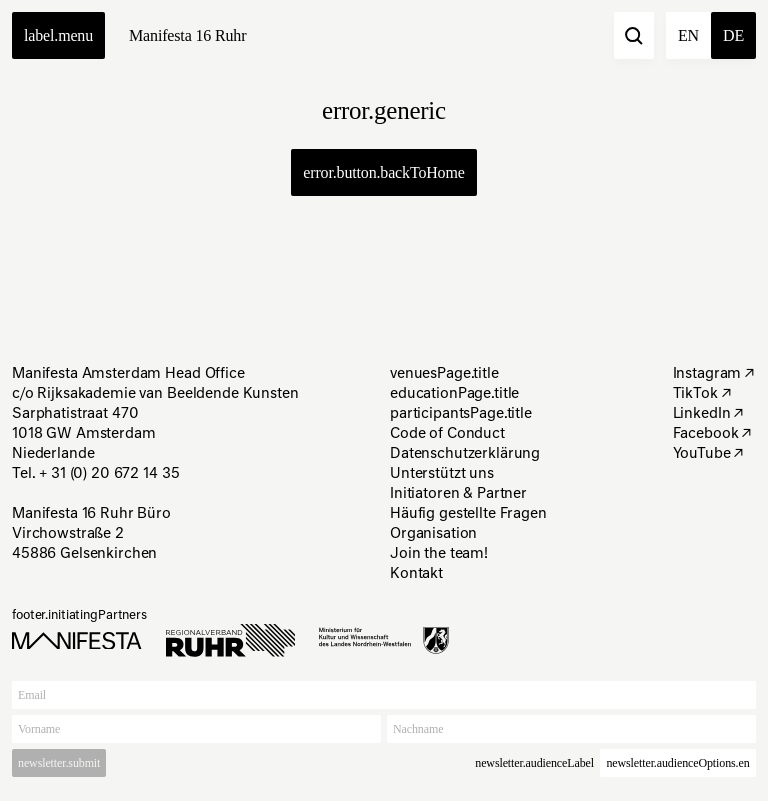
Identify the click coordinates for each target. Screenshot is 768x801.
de (733, 35)
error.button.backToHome (383, 172)
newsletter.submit (59, 763)
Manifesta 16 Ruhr (187, 35)
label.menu (58, 35)
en (688, 35)
